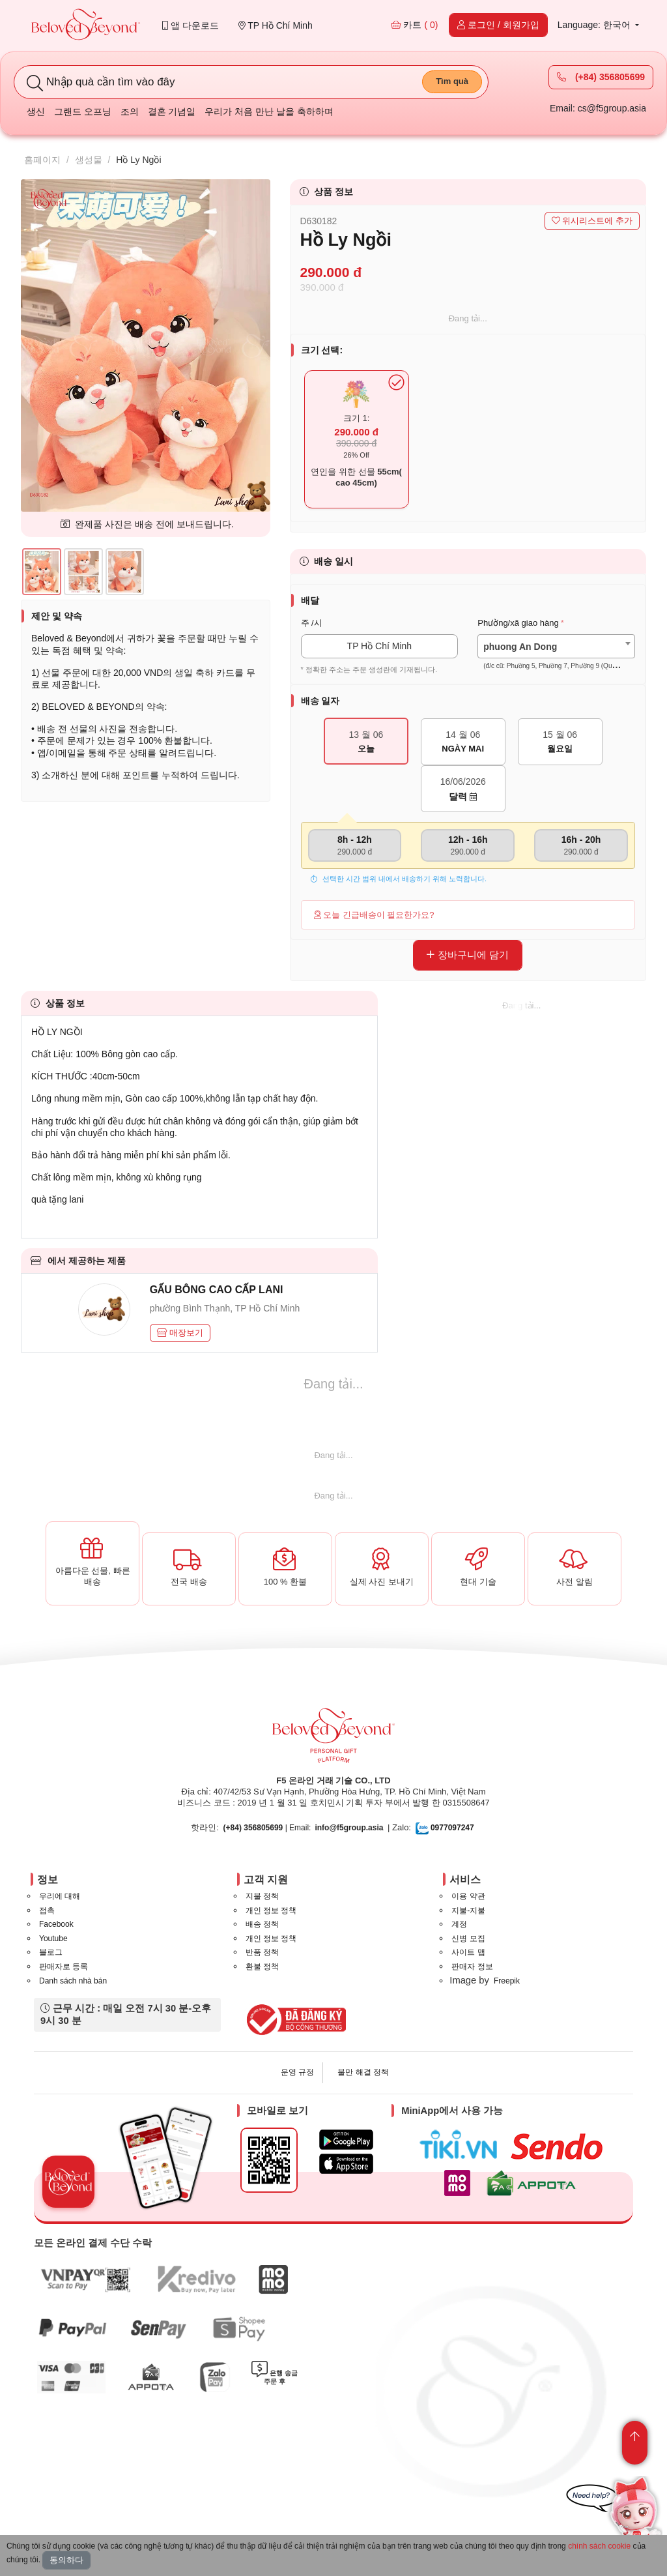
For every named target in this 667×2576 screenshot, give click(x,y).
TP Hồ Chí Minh (275, 25)
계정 (459, 1924)
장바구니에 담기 (468, 954)
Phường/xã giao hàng (517, 623)
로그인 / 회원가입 (498, 25)
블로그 (51, 1952)
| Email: (267, 1827)
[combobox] (556, 646)
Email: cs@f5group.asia (598, 108)
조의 (130, 111)
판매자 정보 (471, 1966)
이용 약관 (468, 1896)
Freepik (507, 1980)
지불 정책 (262, 1896)
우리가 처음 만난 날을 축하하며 (269, 111)
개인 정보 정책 (271, 1910)
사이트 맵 (468, 1952)
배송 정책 (262, 1924)
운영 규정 (297, 2072)
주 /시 (311, 623)
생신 (36, 111)
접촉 (47, 1910)
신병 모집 (468, 1938)
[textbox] (556, 656)
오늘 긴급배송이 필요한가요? (374, 915)
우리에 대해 (59, 1896)
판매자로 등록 (63, 1966)
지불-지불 (468, 1910)
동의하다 (66, 2560)
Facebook (56, 1924)
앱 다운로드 (190, 25)
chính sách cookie (599, 2546)
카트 (414, 25)
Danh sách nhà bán (73, 1980)
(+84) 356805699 (601, 77)
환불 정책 (262, 1966)
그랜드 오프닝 (82, 111)
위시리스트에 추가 (592, 221)
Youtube (53, 1938)
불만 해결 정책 (363, 2072)
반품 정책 (262, 1952)
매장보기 (180, 1333)
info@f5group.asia (349, 1827)
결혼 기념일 (172, 111)
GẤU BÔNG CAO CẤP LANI (216, 1289)
